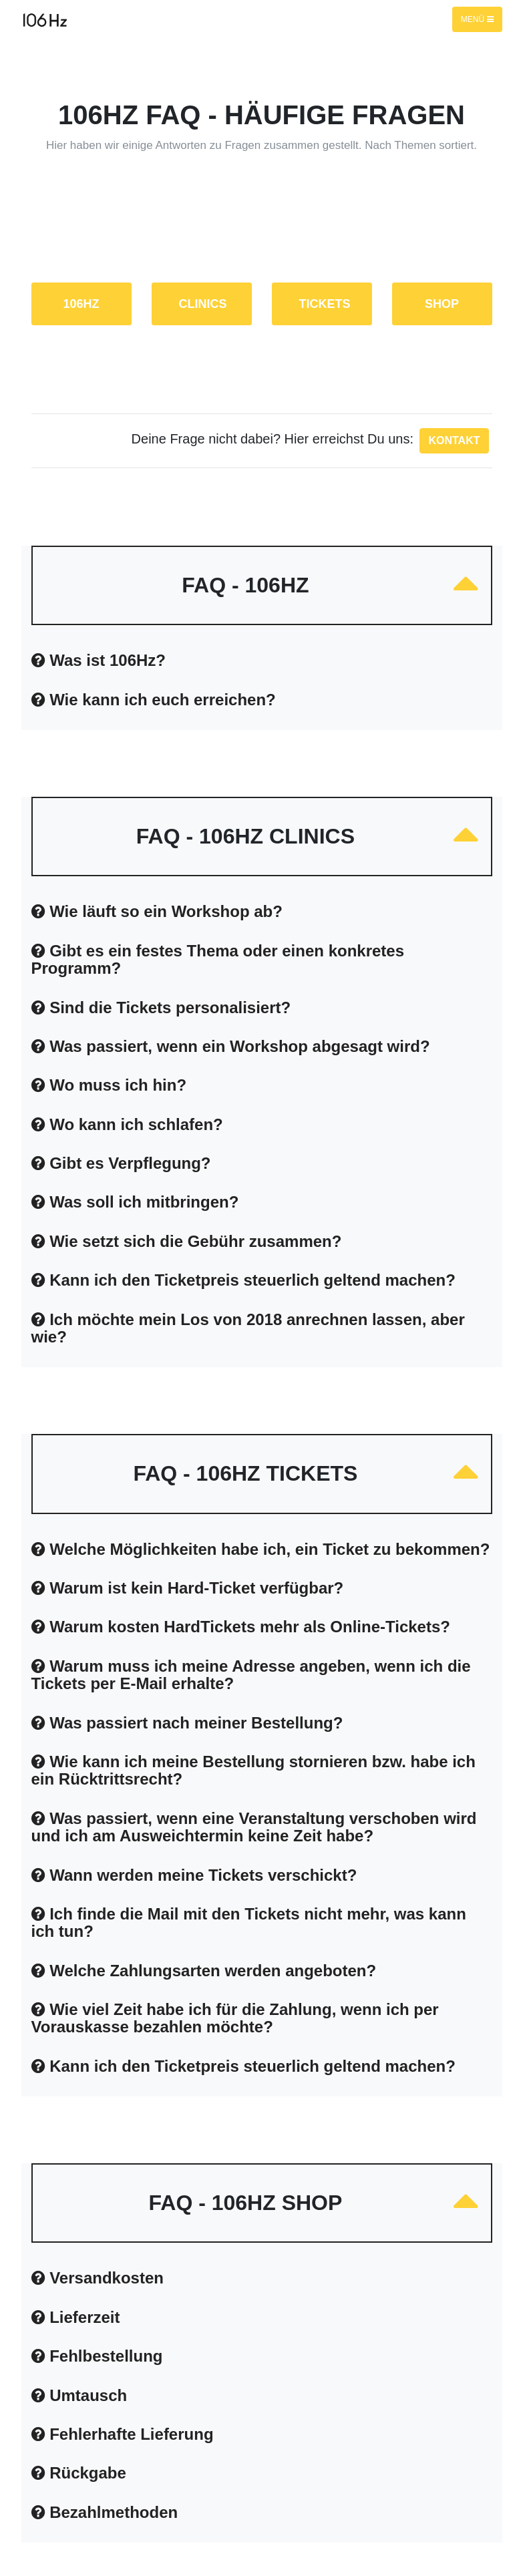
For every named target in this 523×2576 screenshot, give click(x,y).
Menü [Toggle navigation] (477, 19)
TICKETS (325, 304)
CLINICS (203, 304)
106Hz (81, 304)
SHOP (442, 304)
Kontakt (454, 440)
